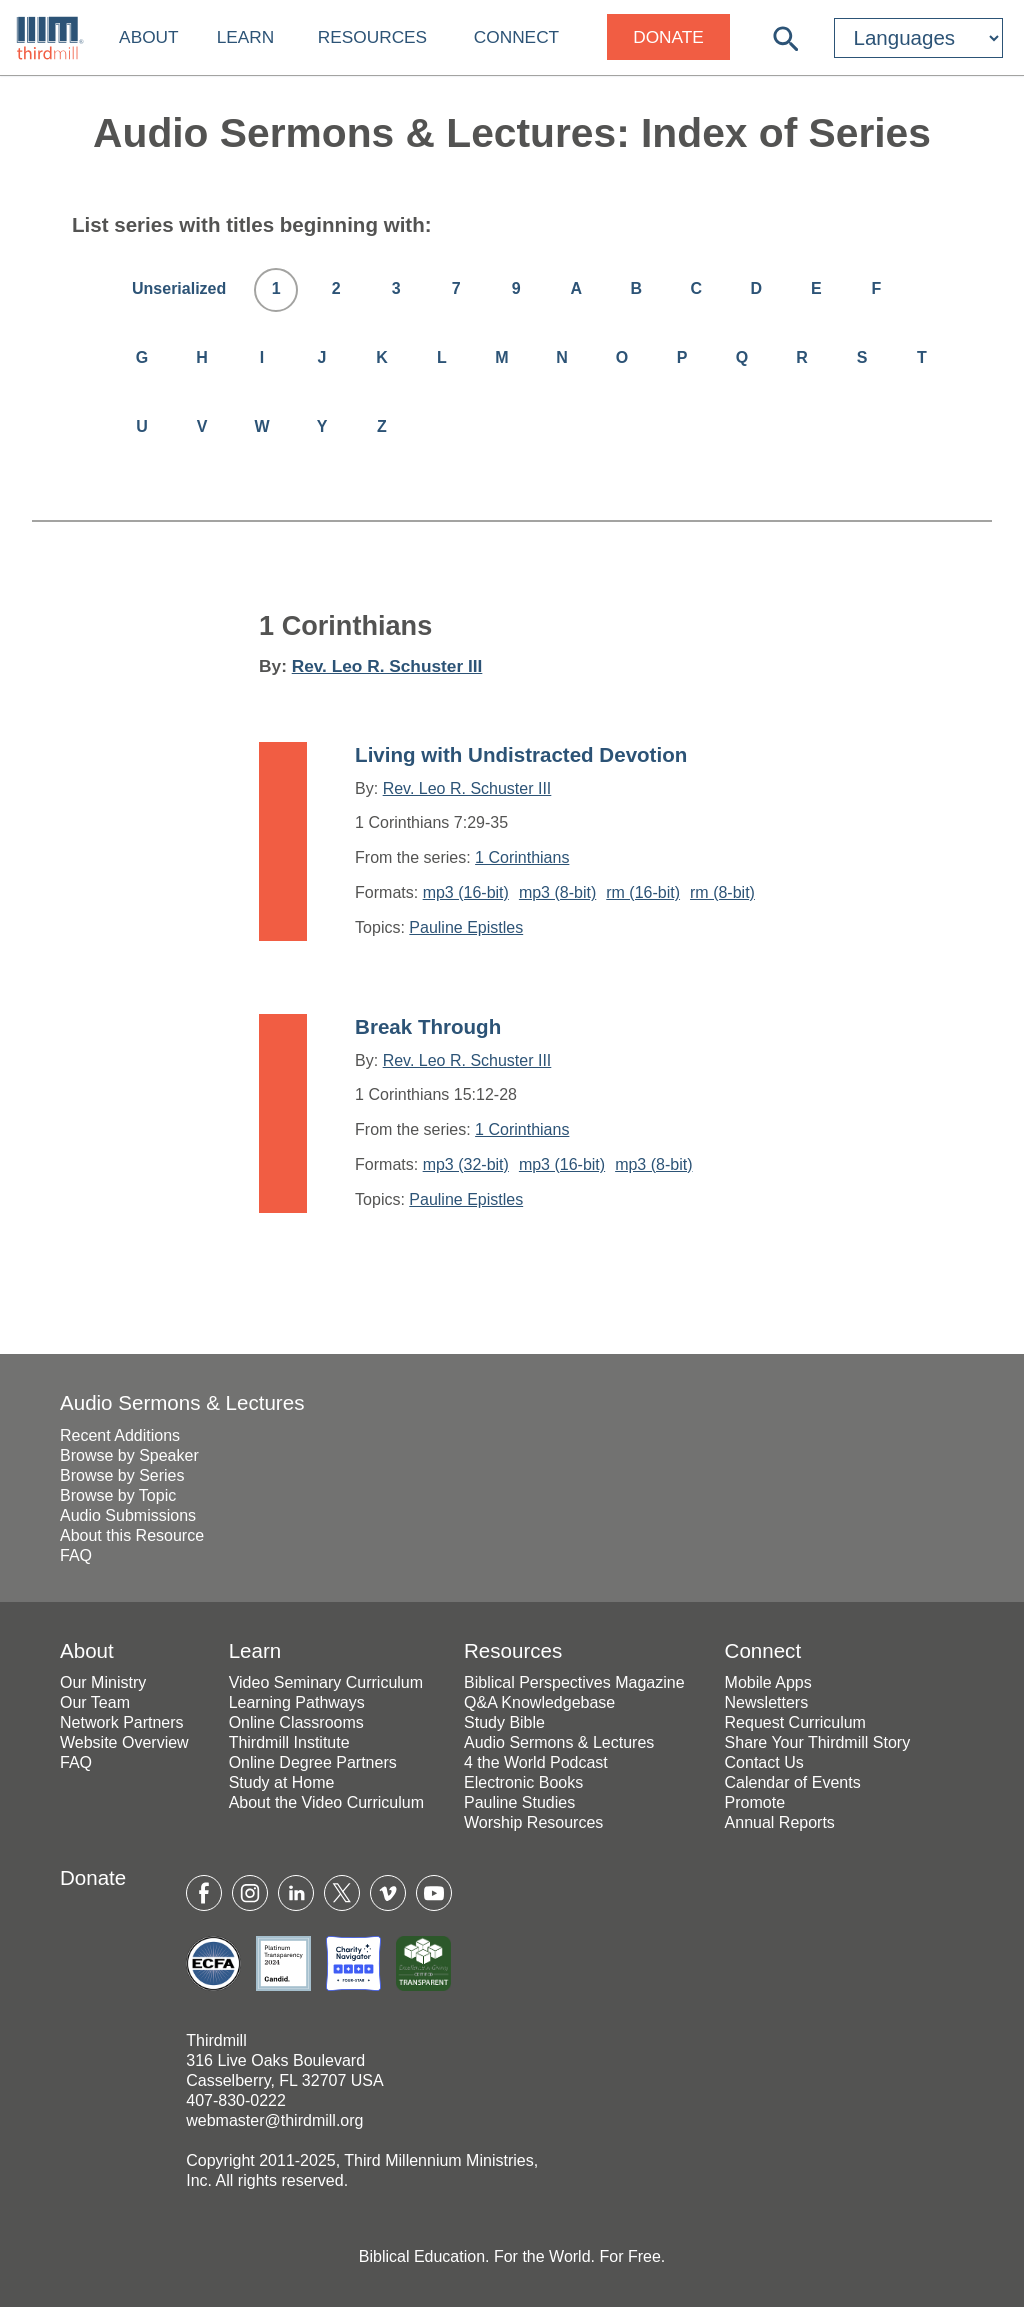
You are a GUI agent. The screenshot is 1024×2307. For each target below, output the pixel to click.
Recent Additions (120, 1435)
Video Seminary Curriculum (326, 1682)
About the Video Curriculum (326, 1802)
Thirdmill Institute (289, 1742)
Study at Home (282, 1782)
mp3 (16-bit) (466, 892)
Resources (372, 37)
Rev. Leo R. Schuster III (387, 666)
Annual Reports (780, 1822)
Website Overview (124, 1742)
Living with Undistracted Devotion (521, 754)
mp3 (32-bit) (466, 1164)
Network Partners (122, 1722)
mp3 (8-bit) (557, 892)
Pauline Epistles (466, 927)
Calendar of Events (793, 1782)
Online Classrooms (296, 1722)
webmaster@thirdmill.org (274, 2120)
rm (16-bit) (643, 892)
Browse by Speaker (129, 1455)
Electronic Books (523, 1782)
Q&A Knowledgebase (539, 1702)
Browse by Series (122, 1475)
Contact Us (764, 1762)
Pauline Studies (519, 1802)
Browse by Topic (118, 1495)
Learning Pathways (297, 1702)
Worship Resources (533, 1822)
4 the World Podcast (536, 1762)
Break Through (428, 1026)
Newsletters (767, 1702)
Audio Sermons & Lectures (182, 1402)
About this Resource (132, 1535)
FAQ (76, 1555)
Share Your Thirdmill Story (818, 1742)
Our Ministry (103, 1682)
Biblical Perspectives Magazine (574, 1682)
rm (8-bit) (722, 892)
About (148, 37)
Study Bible (504, 1722)
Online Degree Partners (313, 1762)
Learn (246, 37)
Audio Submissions (128, 1515)
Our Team (95, 1702)
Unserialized (179, 288)
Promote (755, 1802)
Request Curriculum (795, 1722)
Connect (516, 37)
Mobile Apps (768, 1682)
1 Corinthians (522, 857)
